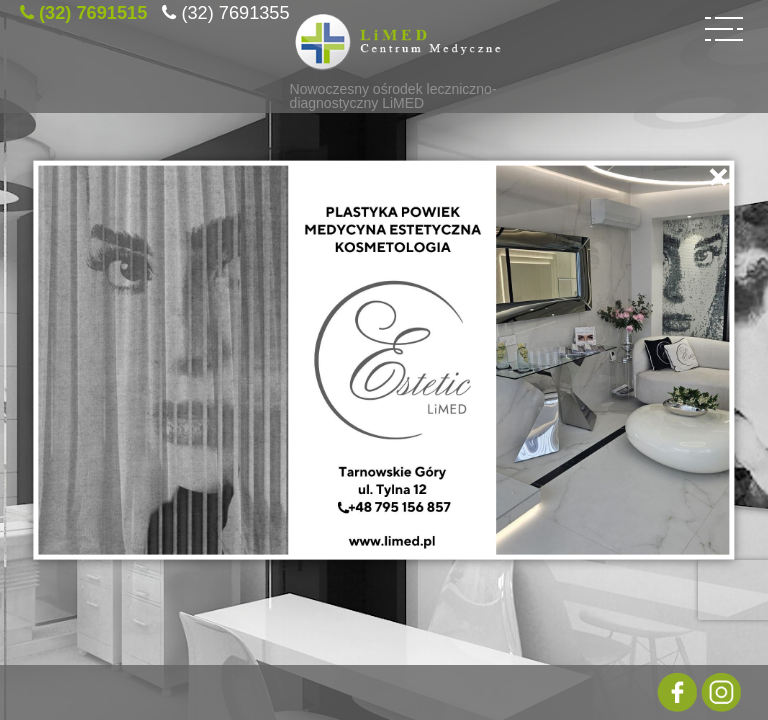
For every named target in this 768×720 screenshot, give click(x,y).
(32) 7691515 (93, 10)
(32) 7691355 (235, 10)
